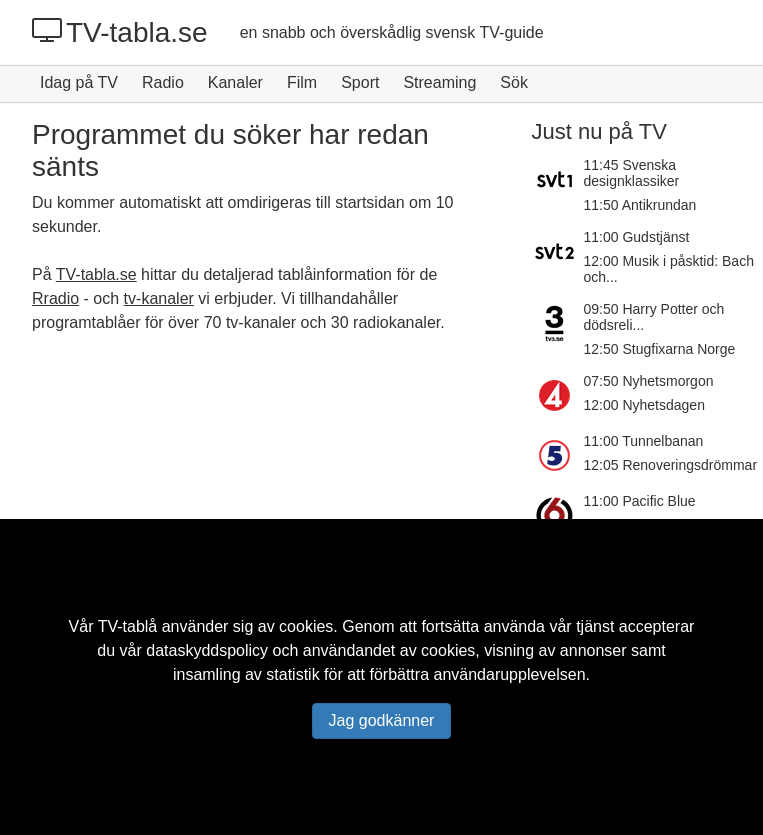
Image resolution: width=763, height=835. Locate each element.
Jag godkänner (382, 720)
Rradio (55, 298)
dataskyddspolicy (207, 650)
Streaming (439, 82)
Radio (163, 82)
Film (302, 82)
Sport (360, 82)
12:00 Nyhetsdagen (644, 405)
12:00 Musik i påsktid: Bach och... (669, 269)
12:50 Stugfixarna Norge (660, 349)
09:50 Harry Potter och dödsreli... (654, 317)
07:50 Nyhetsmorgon (649, 381)
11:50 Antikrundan (640, 205)
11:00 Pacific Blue (640, 501)
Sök (514, 82)
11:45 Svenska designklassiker (632, 173)
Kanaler (235, 82)
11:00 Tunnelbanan (644, 441)
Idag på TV (79, 82)
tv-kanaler (159, 298)
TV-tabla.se (120, 32)
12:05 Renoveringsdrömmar (671, 465)
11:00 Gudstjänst (637, 237)
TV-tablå (128, 626)
